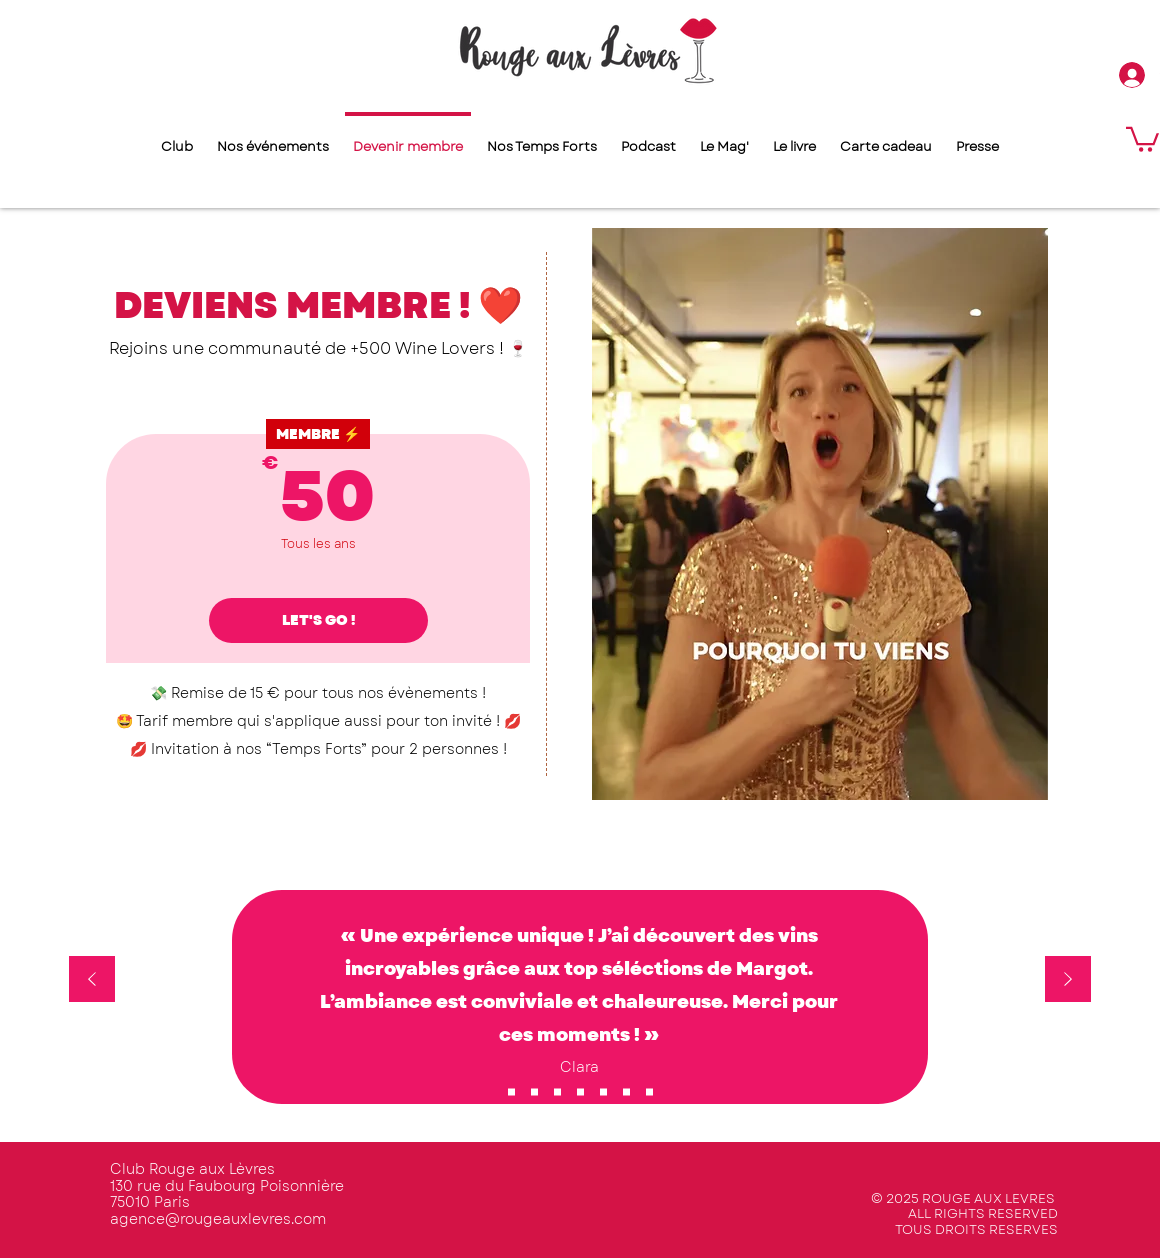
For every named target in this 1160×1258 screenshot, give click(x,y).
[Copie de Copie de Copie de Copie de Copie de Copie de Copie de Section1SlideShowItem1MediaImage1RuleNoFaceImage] (603, 1091)
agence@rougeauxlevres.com (218, 1219)
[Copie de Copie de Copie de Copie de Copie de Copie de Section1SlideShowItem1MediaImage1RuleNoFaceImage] (649, 1091)
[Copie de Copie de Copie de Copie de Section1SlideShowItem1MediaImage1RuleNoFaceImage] (626, 1091)
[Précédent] (92, 980)
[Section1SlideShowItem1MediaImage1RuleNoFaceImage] (511, 1091)
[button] (1142, 138)
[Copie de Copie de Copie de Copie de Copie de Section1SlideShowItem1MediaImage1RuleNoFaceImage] (557, 1091)
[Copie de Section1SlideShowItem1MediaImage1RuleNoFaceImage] (534, 1091)
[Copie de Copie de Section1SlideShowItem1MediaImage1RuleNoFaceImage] (580, 1091)
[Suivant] (1068, 980)
